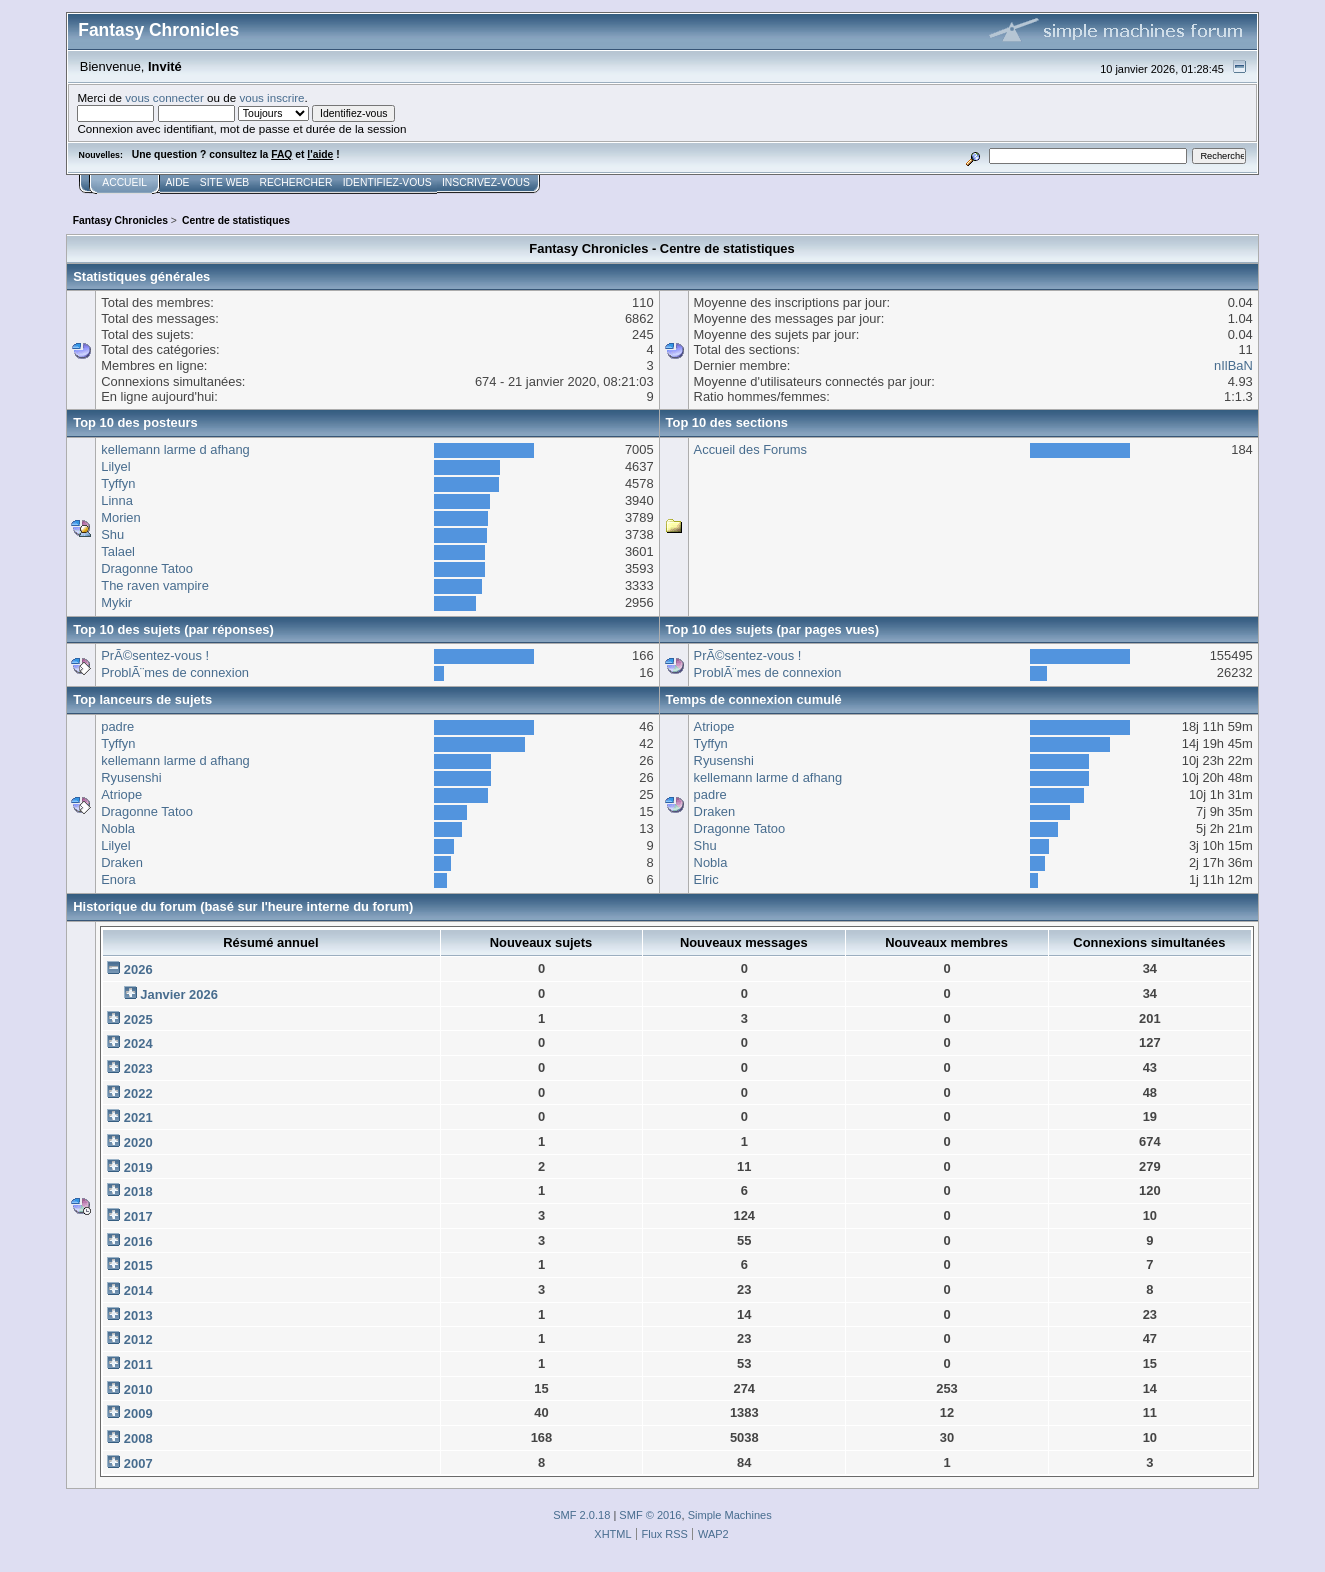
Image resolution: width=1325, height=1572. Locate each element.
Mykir (116, 602)
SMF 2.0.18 (581, 1515)
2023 (138, 1068)
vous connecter (164, 97)
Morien (120, 517)
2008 (138, 1438)
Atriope (121, 794)
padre (117, 726)
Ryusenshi (131, 777)
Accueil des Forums (750, 449)
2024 (138, 1043)
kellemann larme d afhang (175, 449)
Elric (706, 879)
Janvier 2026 (179, 994)
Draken (122, 862)
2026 (138, 969)
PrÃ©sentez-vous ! (155, 655)
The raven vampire (155, 585)
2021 (138, 1117)
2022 (138, 1093)
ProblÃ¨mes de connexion (175, 672)
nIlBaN (1233, 365)
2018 (138, 1191)
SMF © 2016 (650, 1515)
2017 (138, 1216)
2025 (138, 1019)
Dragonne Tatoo (147, 568)
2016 (138, 1241)
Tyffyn (118, 483)
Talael (118, 551)
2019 (138, 1167)
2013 (138, 1315)
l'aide (320, 154)
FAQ (281, 154)
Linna (117, 500)
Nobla (118, 828)
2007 (138, 1463)
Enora (118, 879)
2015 (138, 1265)
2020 (138, 1142)
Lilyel (115, 466)
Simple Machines (730, 1515)
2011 (138, 1364)
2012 (138, 1339)
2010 (138, 1389)
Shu (112, 534)
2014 (138, 1290)
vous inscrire (271, 97)
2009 (138, 1413)
